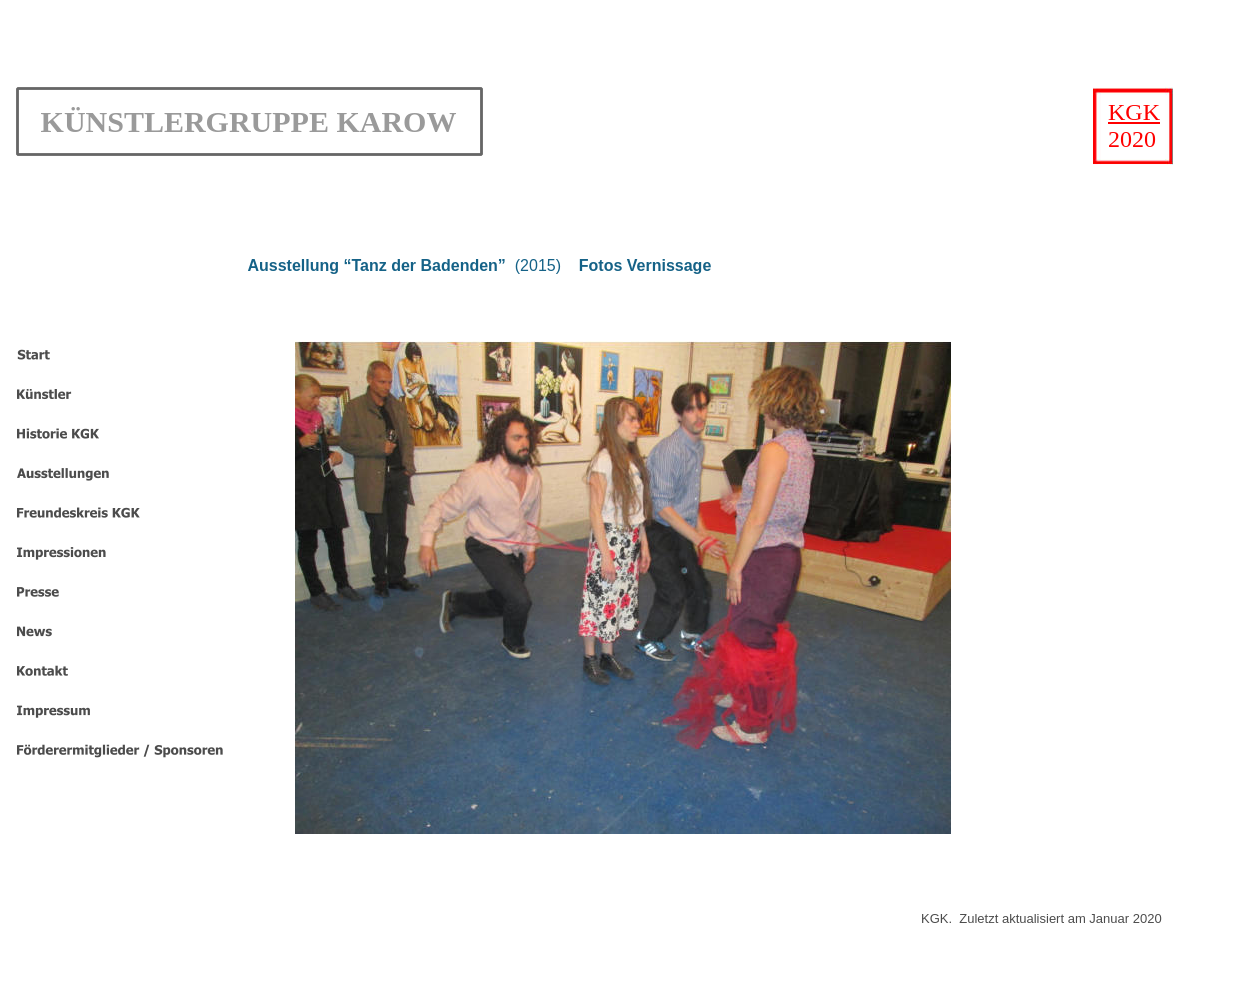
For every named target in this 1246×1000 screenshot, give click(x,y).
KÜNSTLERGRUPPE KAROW (249, 121)
